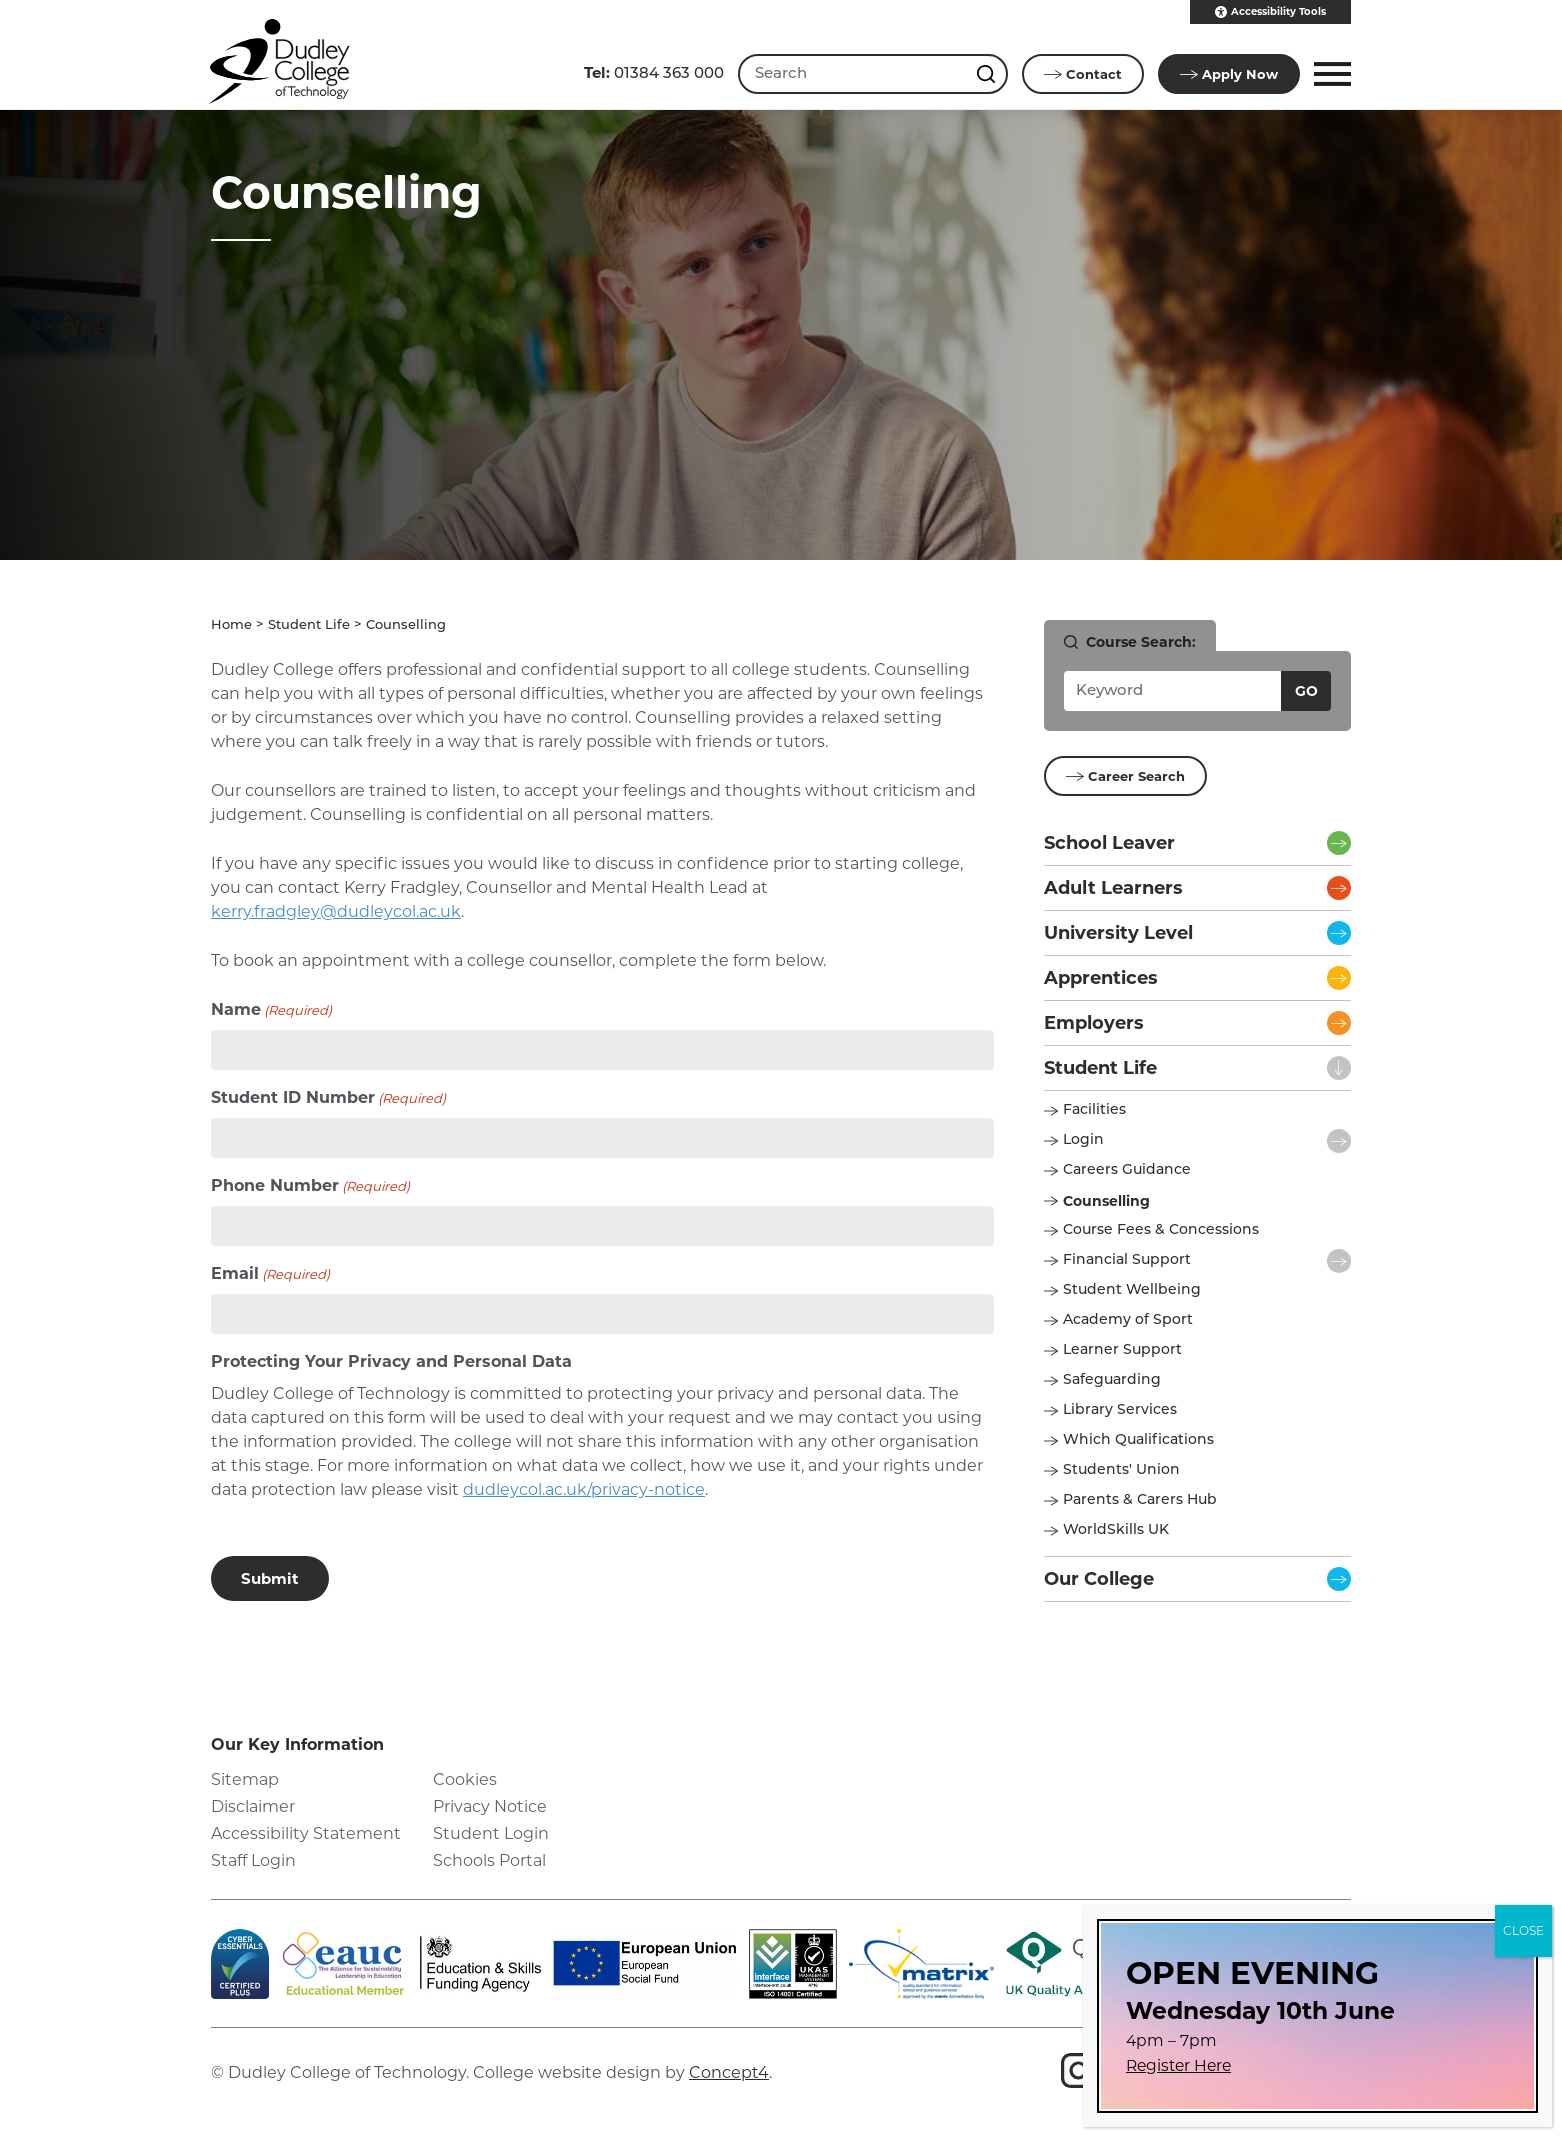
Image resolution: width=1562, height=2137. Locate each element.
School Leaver (1109, 842)
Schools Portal (489, 1859)
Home (231, 624)
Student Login (491, 1832)
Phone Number (310, 1185)
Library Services (1120, 1409)
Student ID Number (328, 1097)
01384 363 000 (654, 72)
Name (271, 1009)
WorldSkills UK (1116, 1529)
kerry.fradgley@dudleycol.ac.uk (336, 910)
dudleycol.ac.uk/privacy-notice (584, 1488)
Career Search (1125, 775)
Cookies (465, 1778)
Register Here (1178, 2065)
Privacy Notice (490, 1805)
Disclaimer (253, 1805)
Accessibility (1270, 12)
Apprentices (1101, 977)
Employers (1094, 1022)
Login (1083, 1139)
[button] (1329, 74)
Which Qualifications (1138, 1439)
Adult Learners (1113, 887)
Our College (1099, 1578)
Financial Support (1127, 1259)
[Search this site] (988, 74)
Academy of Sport (1128, 1319)
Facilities (1094, 1109)
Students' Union (1121, 1469)
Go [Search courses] (1306, 690)
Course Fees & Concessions (1161, 1229)
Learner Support (1122, 1349)
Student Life (309, 624)
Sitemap (245, 1778)
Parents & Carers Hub (1140, 1499)
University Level (1118, 932)
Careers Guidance (1127, 1169)
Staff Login (253, 1859)
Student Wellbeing (1132, 1289)
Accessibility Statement (306, 1832)
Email (270, 1273)
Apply (1229, 74)
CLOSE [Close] (1523, 1930)
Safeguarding (1112, 1379)
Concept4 (729, 2071)
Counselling (1106, 1200)
